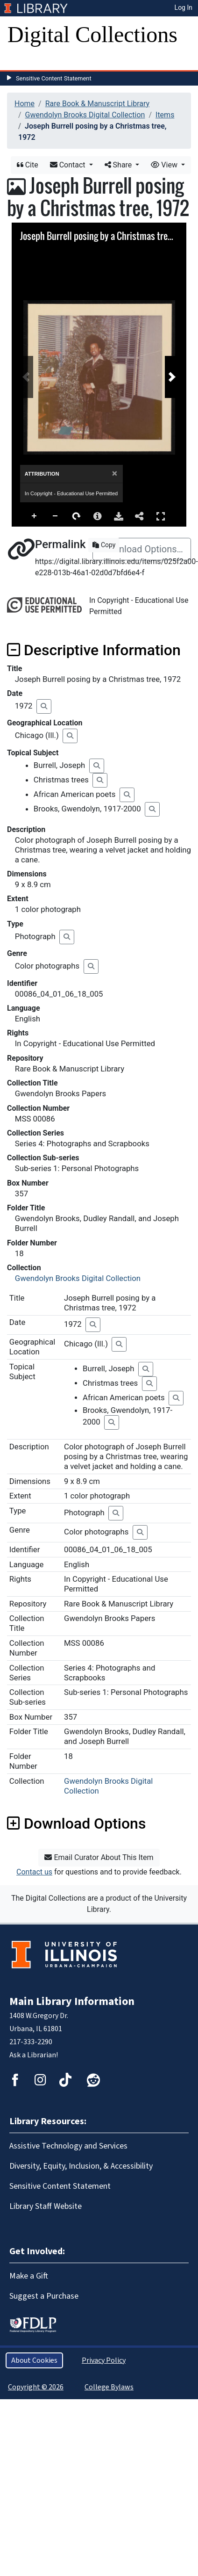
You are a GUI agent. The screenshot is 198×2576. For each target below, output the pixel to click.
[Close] (114, 473)
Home (24, 103)
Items (165, 114)
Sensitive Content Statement (54, 78)
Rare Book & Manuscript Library (97, 103)
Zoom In (35, 516)
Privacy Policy (104, 2360)
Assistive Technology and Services (68, 2146)
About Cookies (34, 2360)
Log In (183, 7)
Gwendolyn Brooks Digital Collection (85, 114)
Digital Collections (92, 34)
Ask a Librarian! (33, 2055)
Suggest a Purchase (43, 2296)
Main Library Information (71, 2001)
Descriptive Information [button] (94, 650)
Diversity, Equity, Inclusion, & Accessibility (81, 2166)
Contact (68, 164)
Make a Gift (28, 2276)
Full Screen (161, 516)
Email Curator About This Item (98, 1857)
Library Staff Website (45, 2206)
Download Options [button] (76, 1823)
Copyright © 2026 (36, 2387)
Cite (27, 164)
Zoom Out (56, 516)
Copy (103, 545)
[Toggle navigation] (20, 60)
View (165, 164)
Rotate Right (77, 516)
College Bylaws (109, 2387)
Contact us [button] (34, 1871)
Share (119, 164)
